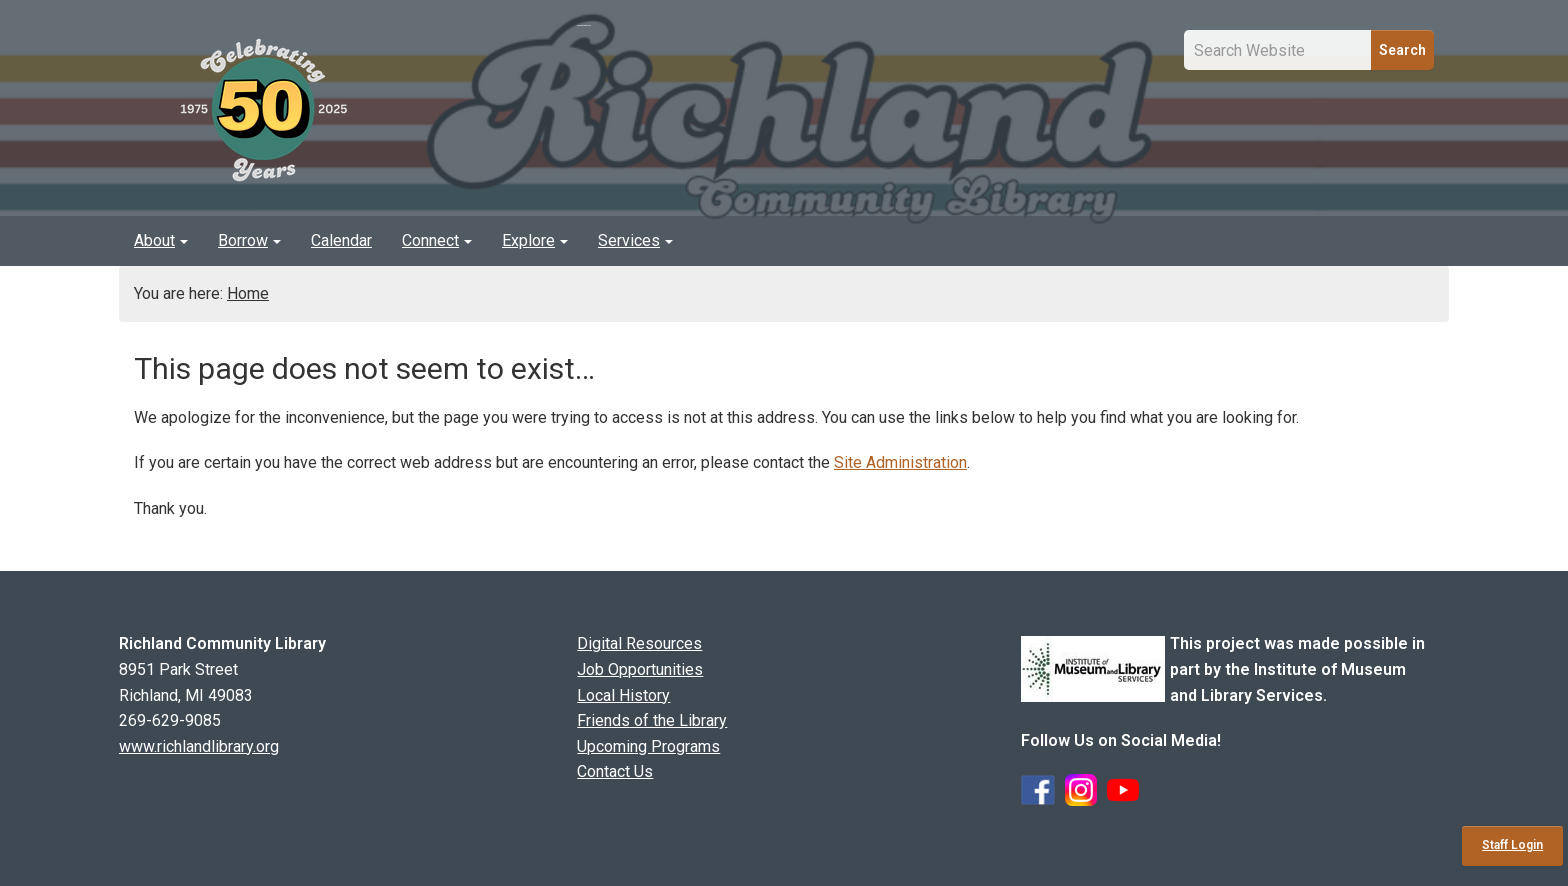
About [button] (161, 240)
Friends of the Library (652, 720)
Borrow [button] (249, 240)
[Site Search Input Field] (1278, 50)
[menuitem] (161, 241)
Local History (623, 695)
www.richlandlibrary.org (199, 746)
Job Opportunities (640, 669)
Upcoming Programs (648, 746)
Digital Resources (639, 643)
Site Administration (900, 462)
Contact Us (615, 771)
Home (248, 293)
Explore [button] (535, 240)
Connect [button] (437, 240)
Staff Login (1512, 845)
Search (1402, 50)
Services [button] (635, 240)
